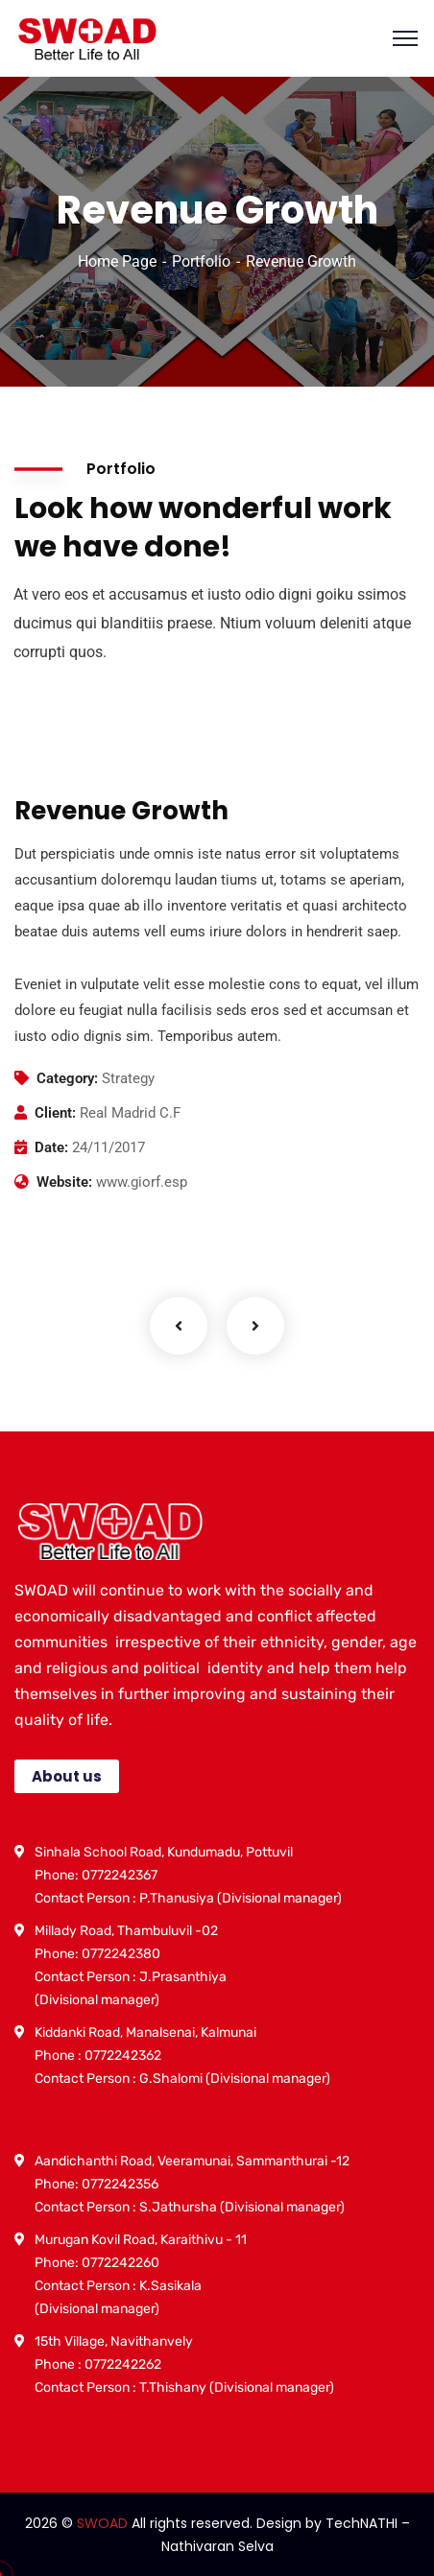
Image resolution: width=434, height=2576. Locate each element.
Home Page (117, 261)
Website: (64, 1182)
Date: (51, 1147)
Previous (178, 1326)
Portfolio (201, 261)
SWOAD (102, 2523)
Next (255, 1326)
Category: (67, 1078)
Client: (55, 1113)
